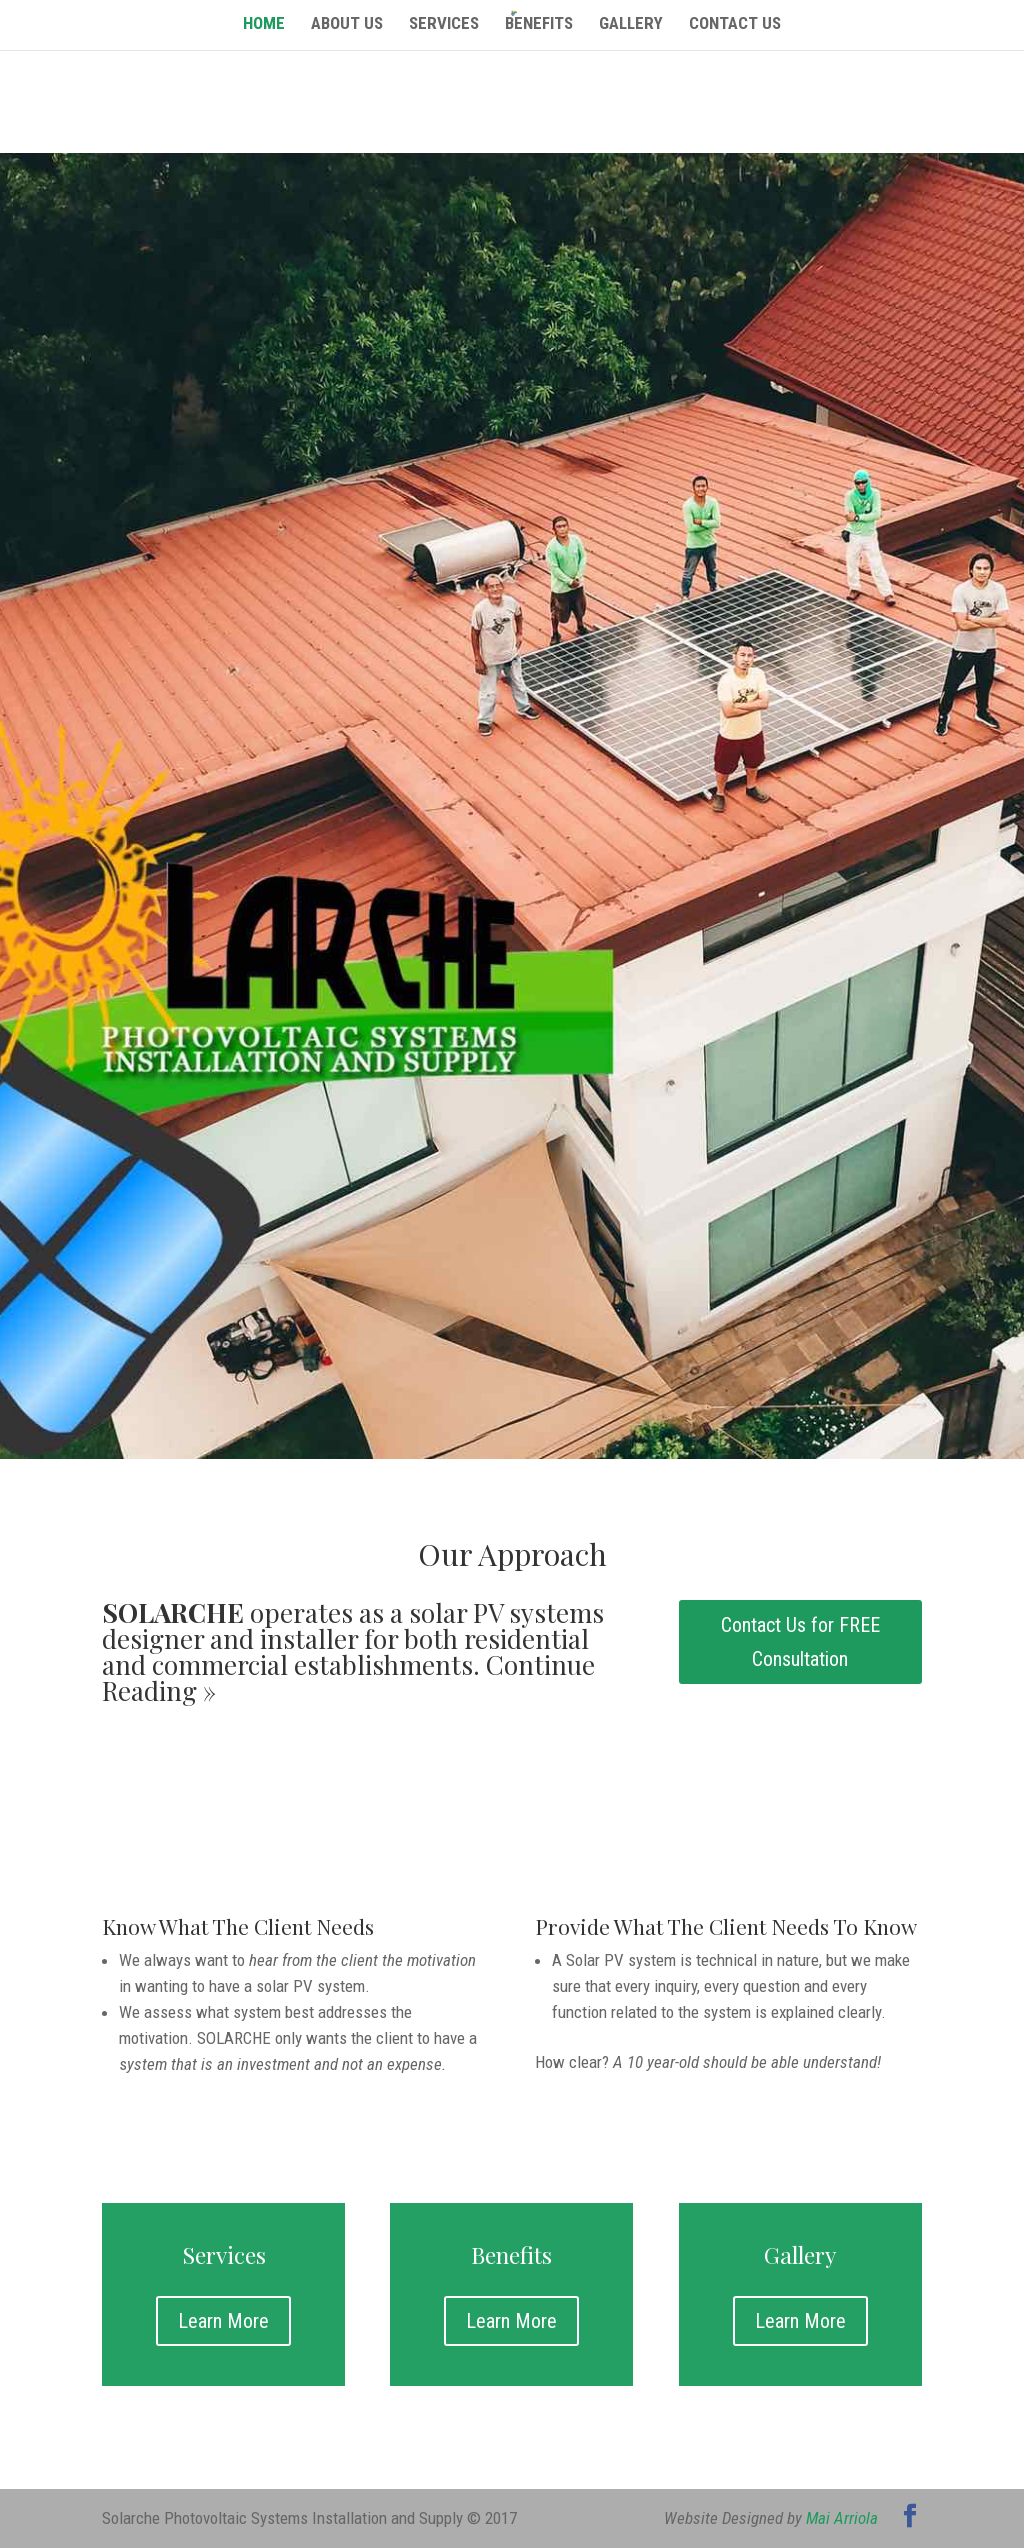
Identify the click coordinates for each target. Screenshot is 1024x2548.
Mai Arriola (842, 2518)
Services (444, 24)
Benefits (539, 24)
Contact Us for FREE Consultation (800, 1642)
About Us (347, 24)
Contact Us (735, 24)
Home (264, 24)
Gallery (631, 24)
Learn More (223, 2321)
